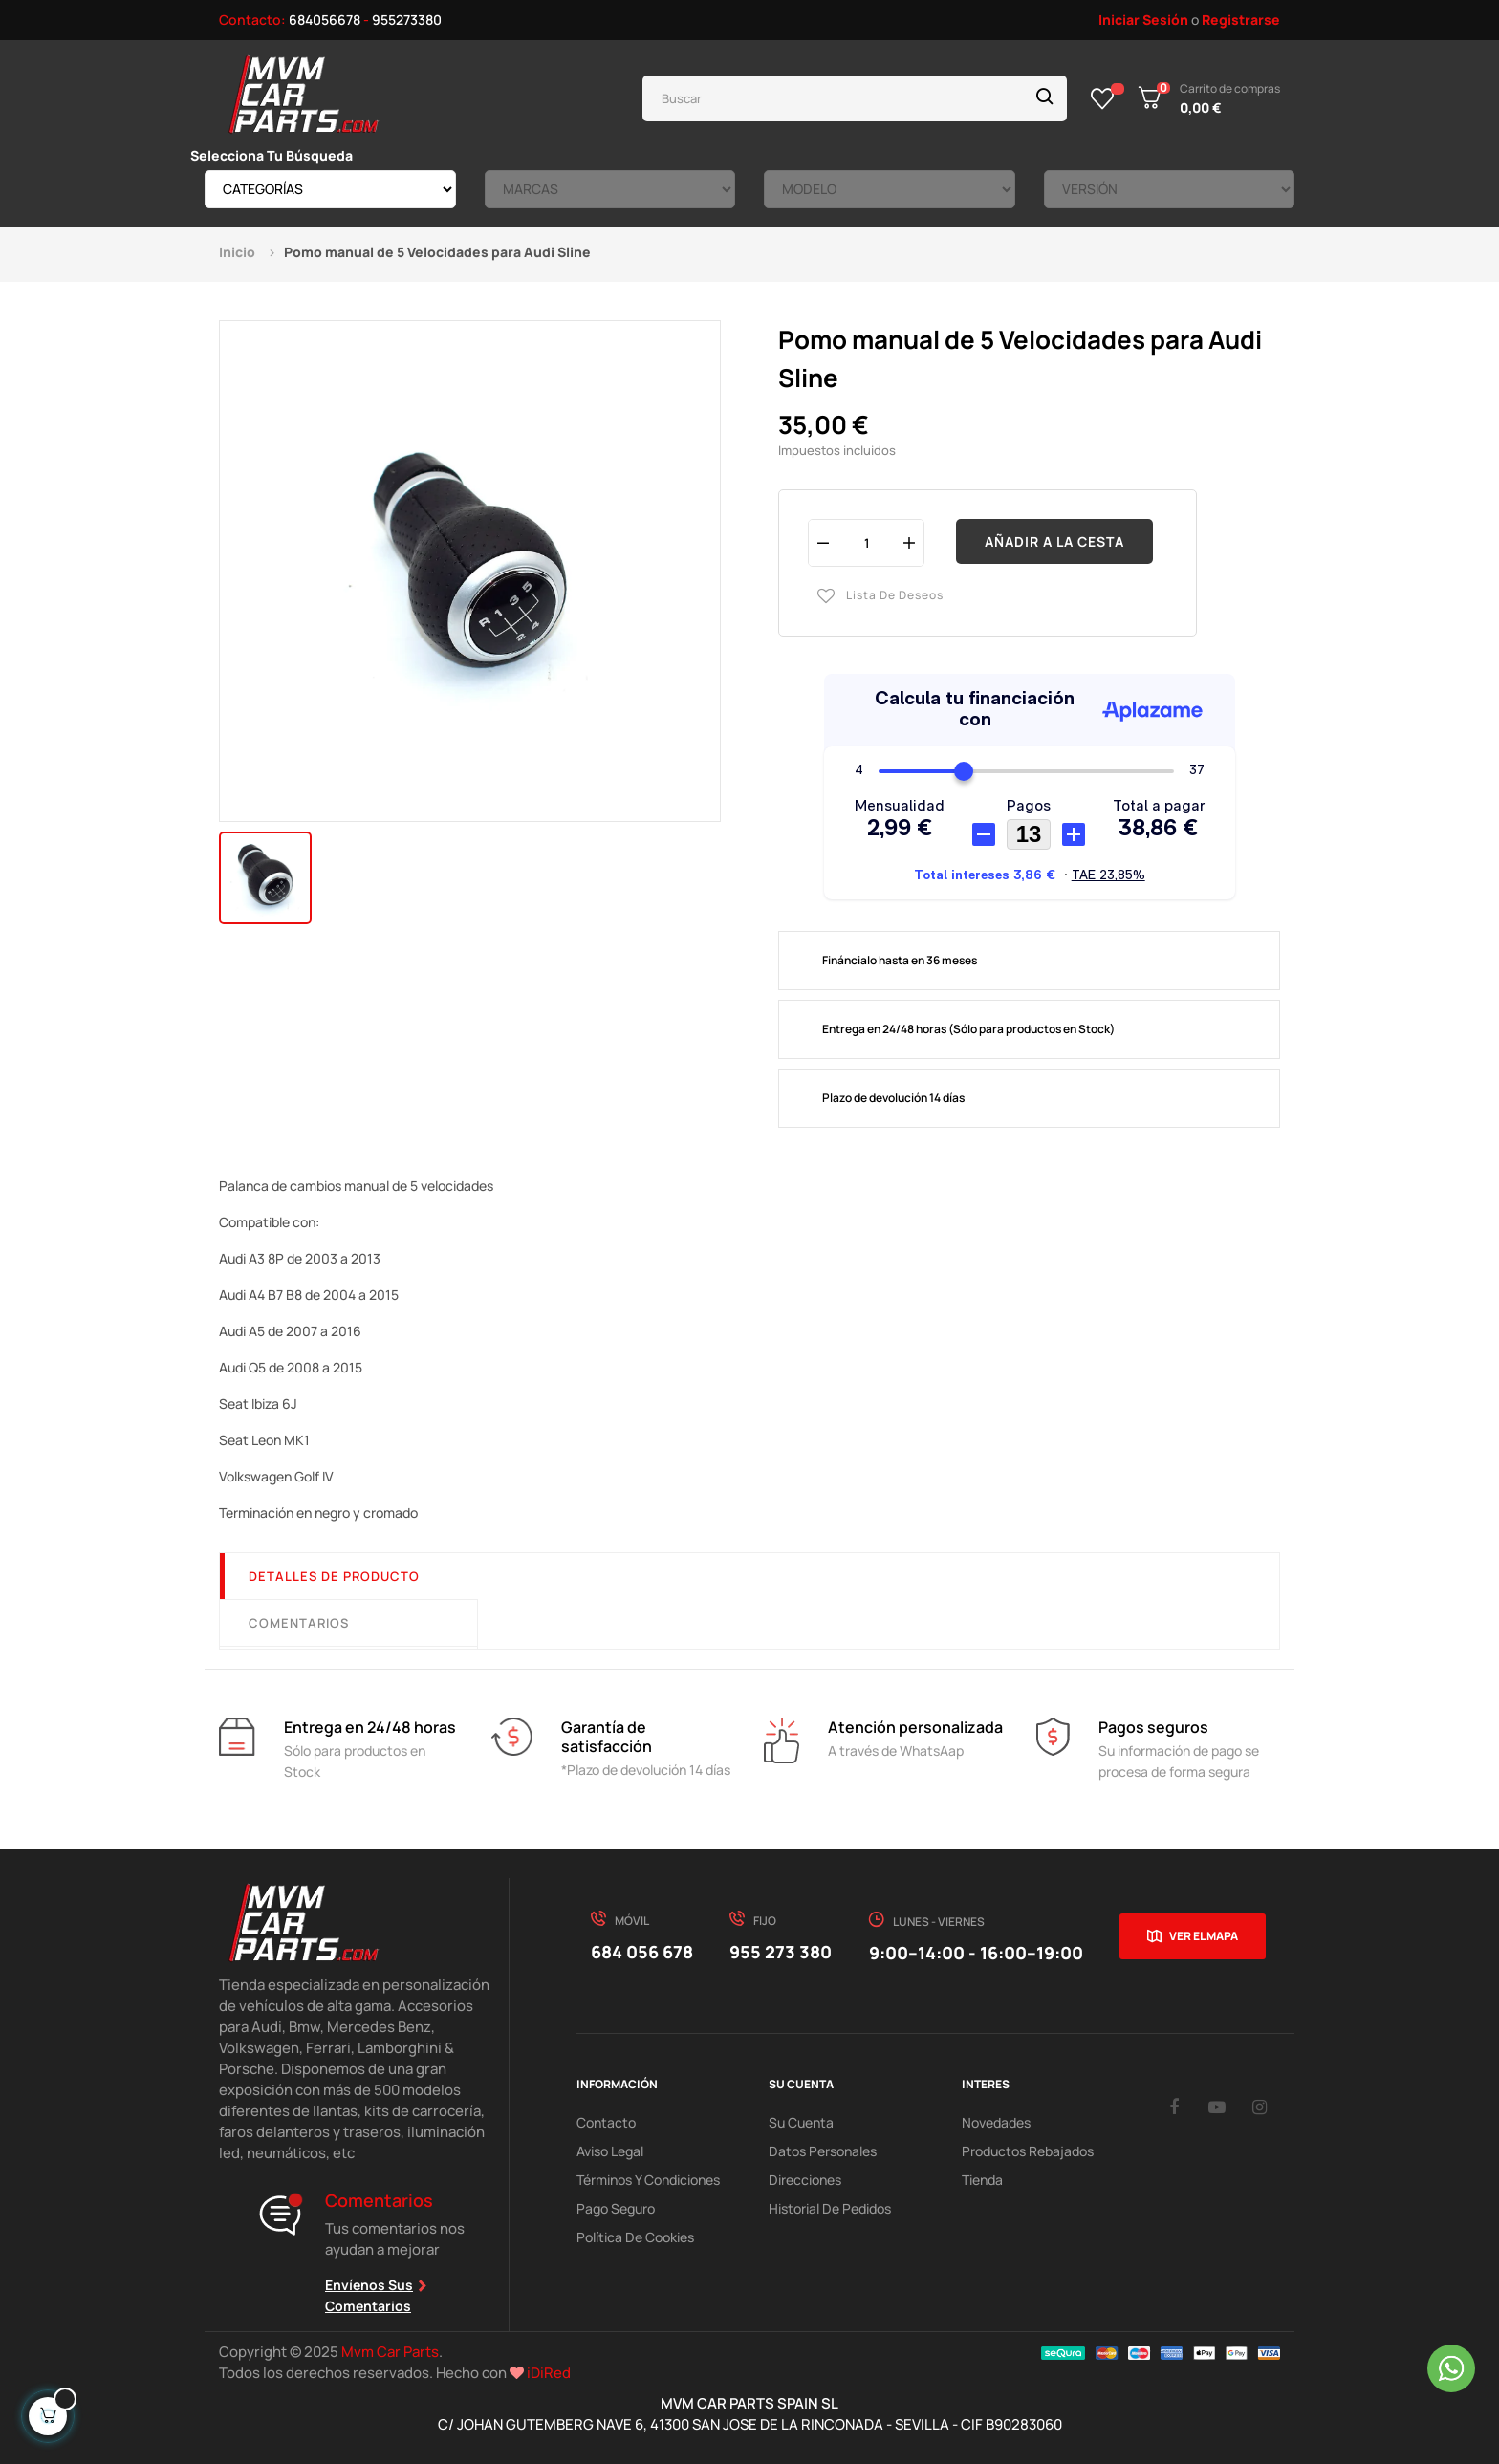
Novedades (996, 2122)
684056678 (324, 20)
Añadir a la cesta (1054, 541)
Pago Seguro (615, 2208)
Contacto (606, 2122)
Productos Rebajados (1028, 2151)
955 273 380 (780, 1951)
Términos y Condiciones (648, 2180)
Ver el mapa (1203, 1936)
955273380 (407, 20)
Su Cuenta (801, 2122)
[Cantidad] (866, 542)
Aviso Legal (609, 2151)
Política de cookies (635, 2237)
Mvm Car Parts (390, 2352)
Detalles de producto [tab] (334, 1576)
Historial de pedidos (830, 2208)
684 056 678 (642, 1951)
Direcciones (805, 2180)
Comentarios (299, 1623)
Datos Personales (823, 2151)
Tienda (982, 2180)
